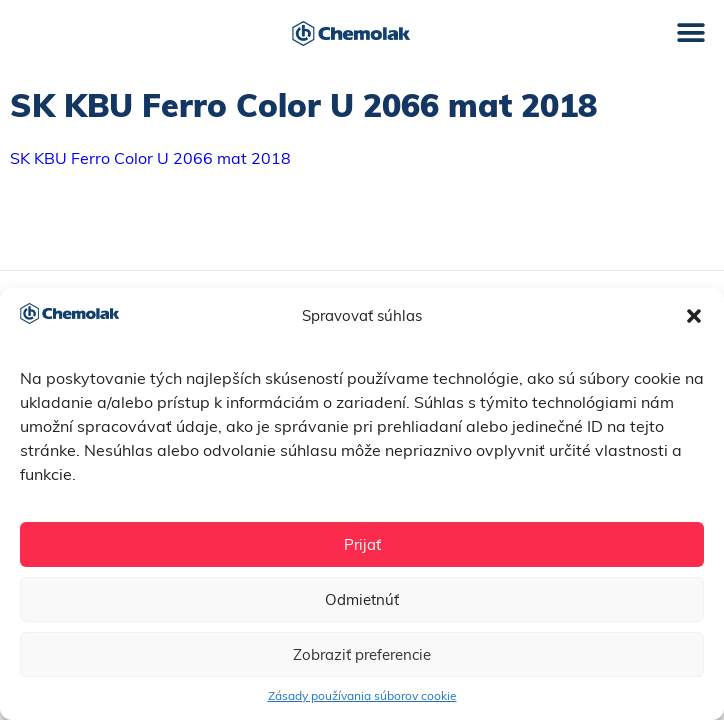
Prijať (362, 544)
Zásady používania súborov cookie (362, 695)
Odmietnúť (362, 599)
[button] (694, 316)
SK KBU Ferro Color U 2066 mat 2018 (150, 158)
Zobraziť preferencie (362, 654)
